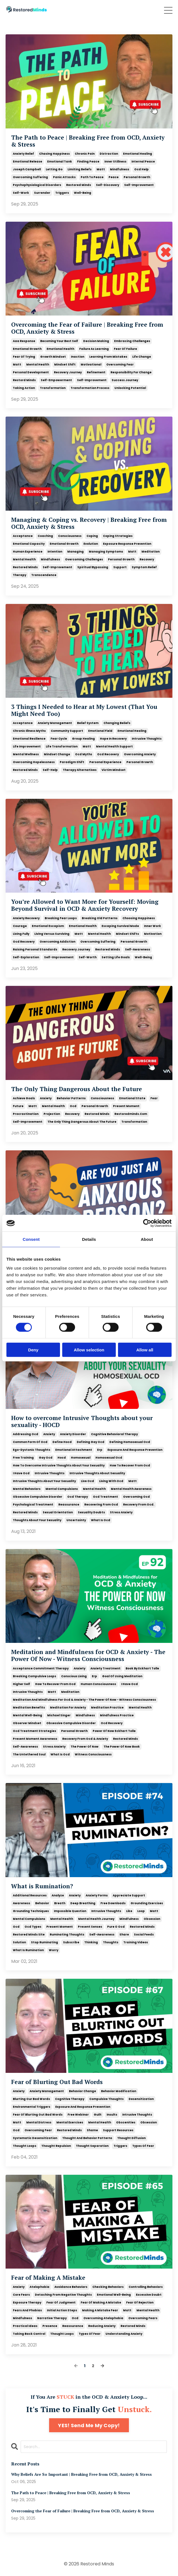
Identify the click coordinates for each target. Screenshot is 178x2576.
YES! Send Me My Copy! (89, 2425)
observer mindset (27, 1723)
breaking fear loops (61, 918)
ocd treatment (105, 1497)
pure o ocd (116, 1927)
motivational (91, 364)
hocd (61, 1458)
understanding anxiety (123, 2334)
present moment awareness (35, 1739)
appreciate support (129, 1895)
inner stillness (115, 161)
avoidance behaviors (70, 2287)
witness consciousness (93, 1754)
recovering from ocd (101, 1504)
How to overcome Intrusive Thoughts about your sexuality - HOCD (82, 1421)
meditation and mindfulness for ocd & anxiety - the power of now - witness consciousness (84, 1700)
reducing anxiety (102, 2326)
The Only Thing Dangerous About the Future (76, 1089)
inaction (77, 357)
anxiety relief (23, 154)
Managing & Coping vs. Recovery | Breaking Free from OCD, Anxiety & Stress (89, 523)
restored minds (78, 185)
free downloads (113, 1903)
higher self (21, 1684)
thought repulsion (56, 2146)
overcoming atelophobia (103, 2318)
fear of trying (24, 357)
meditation (150, 551)
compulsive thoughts (106, 2099)
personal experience (105, 762)
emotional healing (137, 154)
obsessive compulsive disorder (37, 1497)
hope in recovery (113, 739)
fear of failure (125, 349)
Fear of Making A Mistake (48, 2277)
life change (141, 357)
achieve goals (24, 1098)
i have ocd (21, 1473)
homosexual (80, 1458)
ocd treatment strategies (34, 1731)
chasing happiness (54, 154)
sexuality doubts (91, 1512)
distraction (109, 154)
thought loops (24, 2146)
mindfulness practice (117, 1715)
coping (92, 536)
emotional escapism (48, 926)
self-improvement (139, 185)
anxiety (46, 1098)
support (120, 567)
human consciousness (98, 1684)
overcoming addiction (57, 942)
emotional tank (59, 161)
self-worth (88, 957)
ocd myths (83, 754)
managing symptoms (106, 551)
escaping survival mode (120, 926)
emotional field (100, 731)
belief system (87, 723)
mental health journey (96, 1919)
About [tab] (147, 1239)
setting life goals (116, 957)
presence (49, 2326)
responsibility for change (130, 372)
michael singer (59, 1715)
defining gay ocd (90, 1442)
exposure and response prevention (134, 1450)
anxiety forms (97, 1895)
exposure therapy (27, 2302)
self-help (50, 770)
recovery (146, 559)
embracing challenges (132, 341)
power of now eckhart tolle (114, 1731)
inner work (152, 926)
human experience (27, 551)
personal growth (137, 177)
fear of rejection (139, 2302)
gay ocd (45, 1458)
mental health (37, 364)
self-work (21, 193)
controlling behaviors (146, 2287)
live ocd (87, 1481)
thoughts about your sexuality (37, 1520)
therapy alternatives (80, 770)
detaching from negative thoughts (63, 2295)
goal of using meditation (122, 1676)
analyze (58, 1895)
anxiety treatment (105, 1668)
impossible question (70, 1911)
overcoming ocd (136, 1497)
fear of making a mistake (101, 2302)
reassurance (68, 1504)
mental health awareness (131, 1489)
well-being (82, 193)
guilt (98, 2115)
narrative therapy (52, 2318)
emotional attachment (73, 1450)
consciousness (69, 536)
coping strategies (118, 536)
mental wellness (26, 754)
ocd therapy (77, 1497)
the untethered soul (29, 1754)
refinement (96, 372)
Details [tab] (89, 1239)
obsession (152, 1919)
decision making (96, 341)
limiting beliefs (80, 169)
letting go (54, 169)
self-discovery (107, 185)
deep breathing (82, 1903)
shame (92, 2130)
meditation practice (107, 1707)
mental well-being (27, 1715)
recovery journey (68, 372)
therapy (19, 575)
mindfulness (119, 169)
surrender (42, 193)
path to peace (92, 177)
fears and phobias (27, 2310)
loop (141, 1911)
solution (19, 1942)
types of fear (143, 2146)
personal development (31, 372)
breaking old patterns (99, 918)
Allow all (144, 1349)
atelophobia (39, 2287)
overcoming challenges (84, 559)
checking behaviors (108, 2287)
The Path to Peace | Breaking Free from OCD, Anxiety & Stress (88, 141)
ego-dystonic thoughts (31, 1450)
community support (67, 731)
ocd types (33, 1927)
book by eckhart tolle (142, 1668)
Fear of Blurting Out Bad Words (57, 2081)
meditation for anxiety (68, 1707)
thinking (91, 1942)
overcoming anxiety (140, 754)
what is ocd (100, 1520)
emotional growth (27, 349)
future (18, 1106)
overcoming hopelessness (34, 762)
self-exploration (26, 957)
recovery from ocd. (138, 1504)
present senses (90, 1927)
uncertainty (76, 1520)
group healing (83, 739)
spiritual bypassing (92, 567)
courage (20, 926)
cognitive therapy (69, 2099)
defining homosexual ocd (129, 1442)
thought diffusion (131, 2138)
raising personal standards (35, 949)
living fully (21, 934)
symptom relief (144, 567)
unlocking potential (130, 388)
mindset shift (65, 364)
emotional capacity (29, 544)
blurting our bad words (31, 2099)
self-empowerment (56, 380)
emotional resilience (29, 739)
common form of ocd (30, 1442)
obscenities (125, 2122)
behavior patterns (71, 1098)
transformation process (90, 388)
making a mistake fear (100, 2310)
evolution (90, 544)
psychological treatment (33, 1504)
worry (53, 1950)
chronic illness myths (29, 731)
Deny (33, 1349)
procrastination (26, 1114)
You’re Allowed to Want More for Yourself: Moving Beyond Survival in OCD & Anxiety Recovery (84, 905)
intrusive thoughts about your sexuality (44, 1481)
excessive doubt (149, 2295)
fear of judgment (61, 2302)
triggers (62, 193)
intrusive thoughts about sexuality (97, 1473)
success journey (125, 380)
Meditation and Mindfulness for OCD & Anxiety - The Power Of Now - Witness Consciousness (88, 1655)
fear (154, 1098)
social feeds (144, 1934)
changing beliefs (117, 723)
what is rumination (28, 1950)
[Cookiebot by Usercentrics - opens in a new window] (147, 1223)
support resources (118, 2130)
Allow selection (89, 1349)
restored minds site (29, 1934)
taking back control (29, 2334)
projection (52, 1114)
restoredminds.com (130, 1114)
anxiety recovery (26, 918)
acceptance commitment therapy (41, 1668)
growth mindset (53, 357)
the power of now (84, 1747)
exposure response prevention (127, 544)
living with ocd (111, 1481)
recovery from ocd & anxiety (85, 1739)
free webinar (78, 2115)
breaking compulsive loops (34, 1676)
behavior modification (118, 2091)
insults (112, 2115)
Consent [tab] (31, 1239)
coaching (45, 536)
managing (75, 551)
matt (101, 169)
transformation (53, 388)
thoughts (110, 1942)
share (124, 1934)
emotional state (132, 1098)
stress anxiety (121, 1512)
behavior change (82, 2091)
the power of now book (122, 1747)
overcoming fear (120, 364)
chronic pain (85, 154)
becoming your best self (59, 341)
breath (59, 1903)
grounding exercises (147, 1903)
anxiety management (55, 723)
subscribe (71, 1942)
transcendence (43, 575)
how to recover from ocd (130, 1465)
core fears (21, 2295)
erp (99, 1450)
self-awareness (137, 949)
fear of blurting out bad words (37, 2115)
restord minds (24, 380)
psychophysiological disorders (37, 185)
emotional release (27, 161)
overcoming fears (142, 2318)
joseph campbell (27, 169)
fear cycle (58, 739)
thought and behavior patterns (87, 2138)
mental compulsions (61, 1489)
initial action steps (62, 2310)
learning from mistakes (108, 357)
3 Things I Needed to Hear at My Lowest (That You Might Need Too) (84, 710)
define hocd (62, 1442)
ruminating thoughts (67, 1934)
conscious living (74, 1676)
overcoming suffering (30, 177)
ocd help (141, 169)
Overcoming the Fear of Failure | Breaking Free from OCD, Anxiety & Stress (87, 328)
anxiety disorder (73, 1434)
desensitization (141, 2099)
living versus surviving (51, 934)
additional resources (30, 1895)
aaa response (24, 341)
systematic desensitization (35, 2138)
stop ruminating (44, 1942)
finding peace (88, 161)
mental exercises (69, 2122)
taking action (24, 388)
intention (54, 551)
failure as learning (94, 349)
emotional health (60, 349)
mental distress (38, 2122)
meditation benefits (29, 1707)
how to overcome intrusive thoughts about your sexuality (59, 1465)
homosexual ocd (108, 1458)
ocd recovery (108, 754)
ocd (73, 1106)
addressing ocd (25, 1434)
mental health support (114, 746)
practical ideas (25, 2326)
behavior (42, 1903)
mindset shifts (127, 934)
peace (114, 177)
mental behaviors (26, 1489)
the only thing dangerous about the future (81, 1122)
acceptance (23, 536)
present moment (126, 1106)
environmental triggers (31, 2107)
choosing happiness (138, 918)
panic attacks (64, 177)
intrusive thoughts (147, 739)
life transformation (62, 746)
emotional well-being (114, 2295)
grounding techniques (31, 1911)
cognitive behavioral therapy (114, 1434)
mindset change (57, 754)
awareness (21, 1903)
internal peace (143, 161)
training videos (135, 1942)
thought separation (92, 2146)
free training (23, 1458)
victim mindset (114, 770)
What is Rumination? (42, 1886)
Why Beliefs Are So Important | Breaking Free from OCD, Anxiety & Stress (81, 2474)
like (129, 1911)
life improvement (27, 746)
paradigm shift (72, 762)
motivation (153, 934)
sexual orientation (58, 1512)
